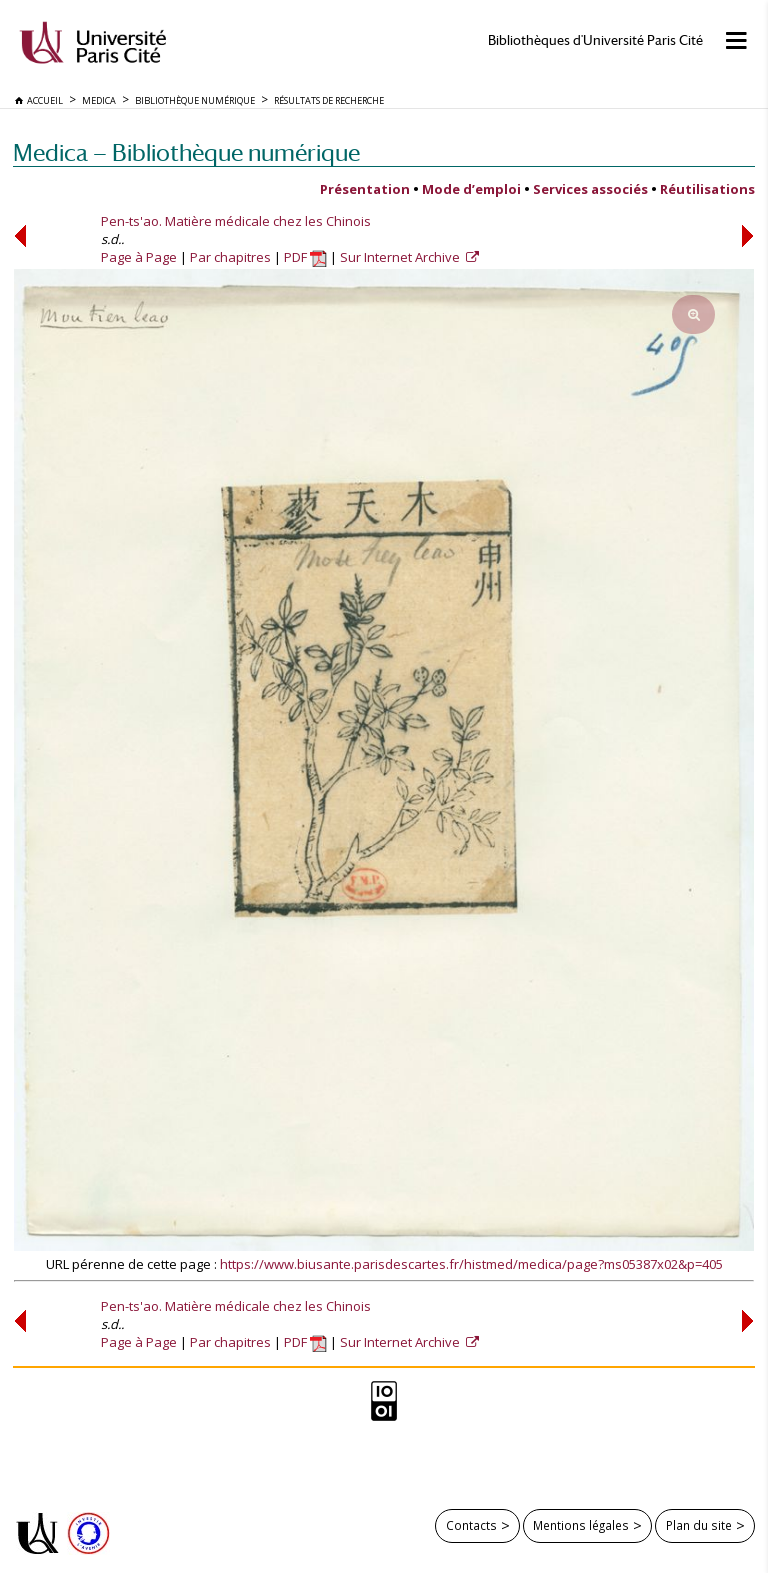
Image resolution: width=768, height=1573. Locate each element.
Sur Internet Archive (401, 257)
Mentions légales (581, 1525)
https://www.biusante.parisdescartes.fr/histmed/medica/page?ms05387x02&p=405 (471, 1264)
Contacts (471, 1525)
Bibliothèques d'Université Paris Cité (595, 40)
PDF (305, 257)
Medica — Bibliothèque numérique (186, 152)
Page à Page (139, 257)
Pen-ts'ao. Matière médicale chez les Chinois (236, 221)
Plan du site (699, 1525)
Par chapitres (230, 257)
